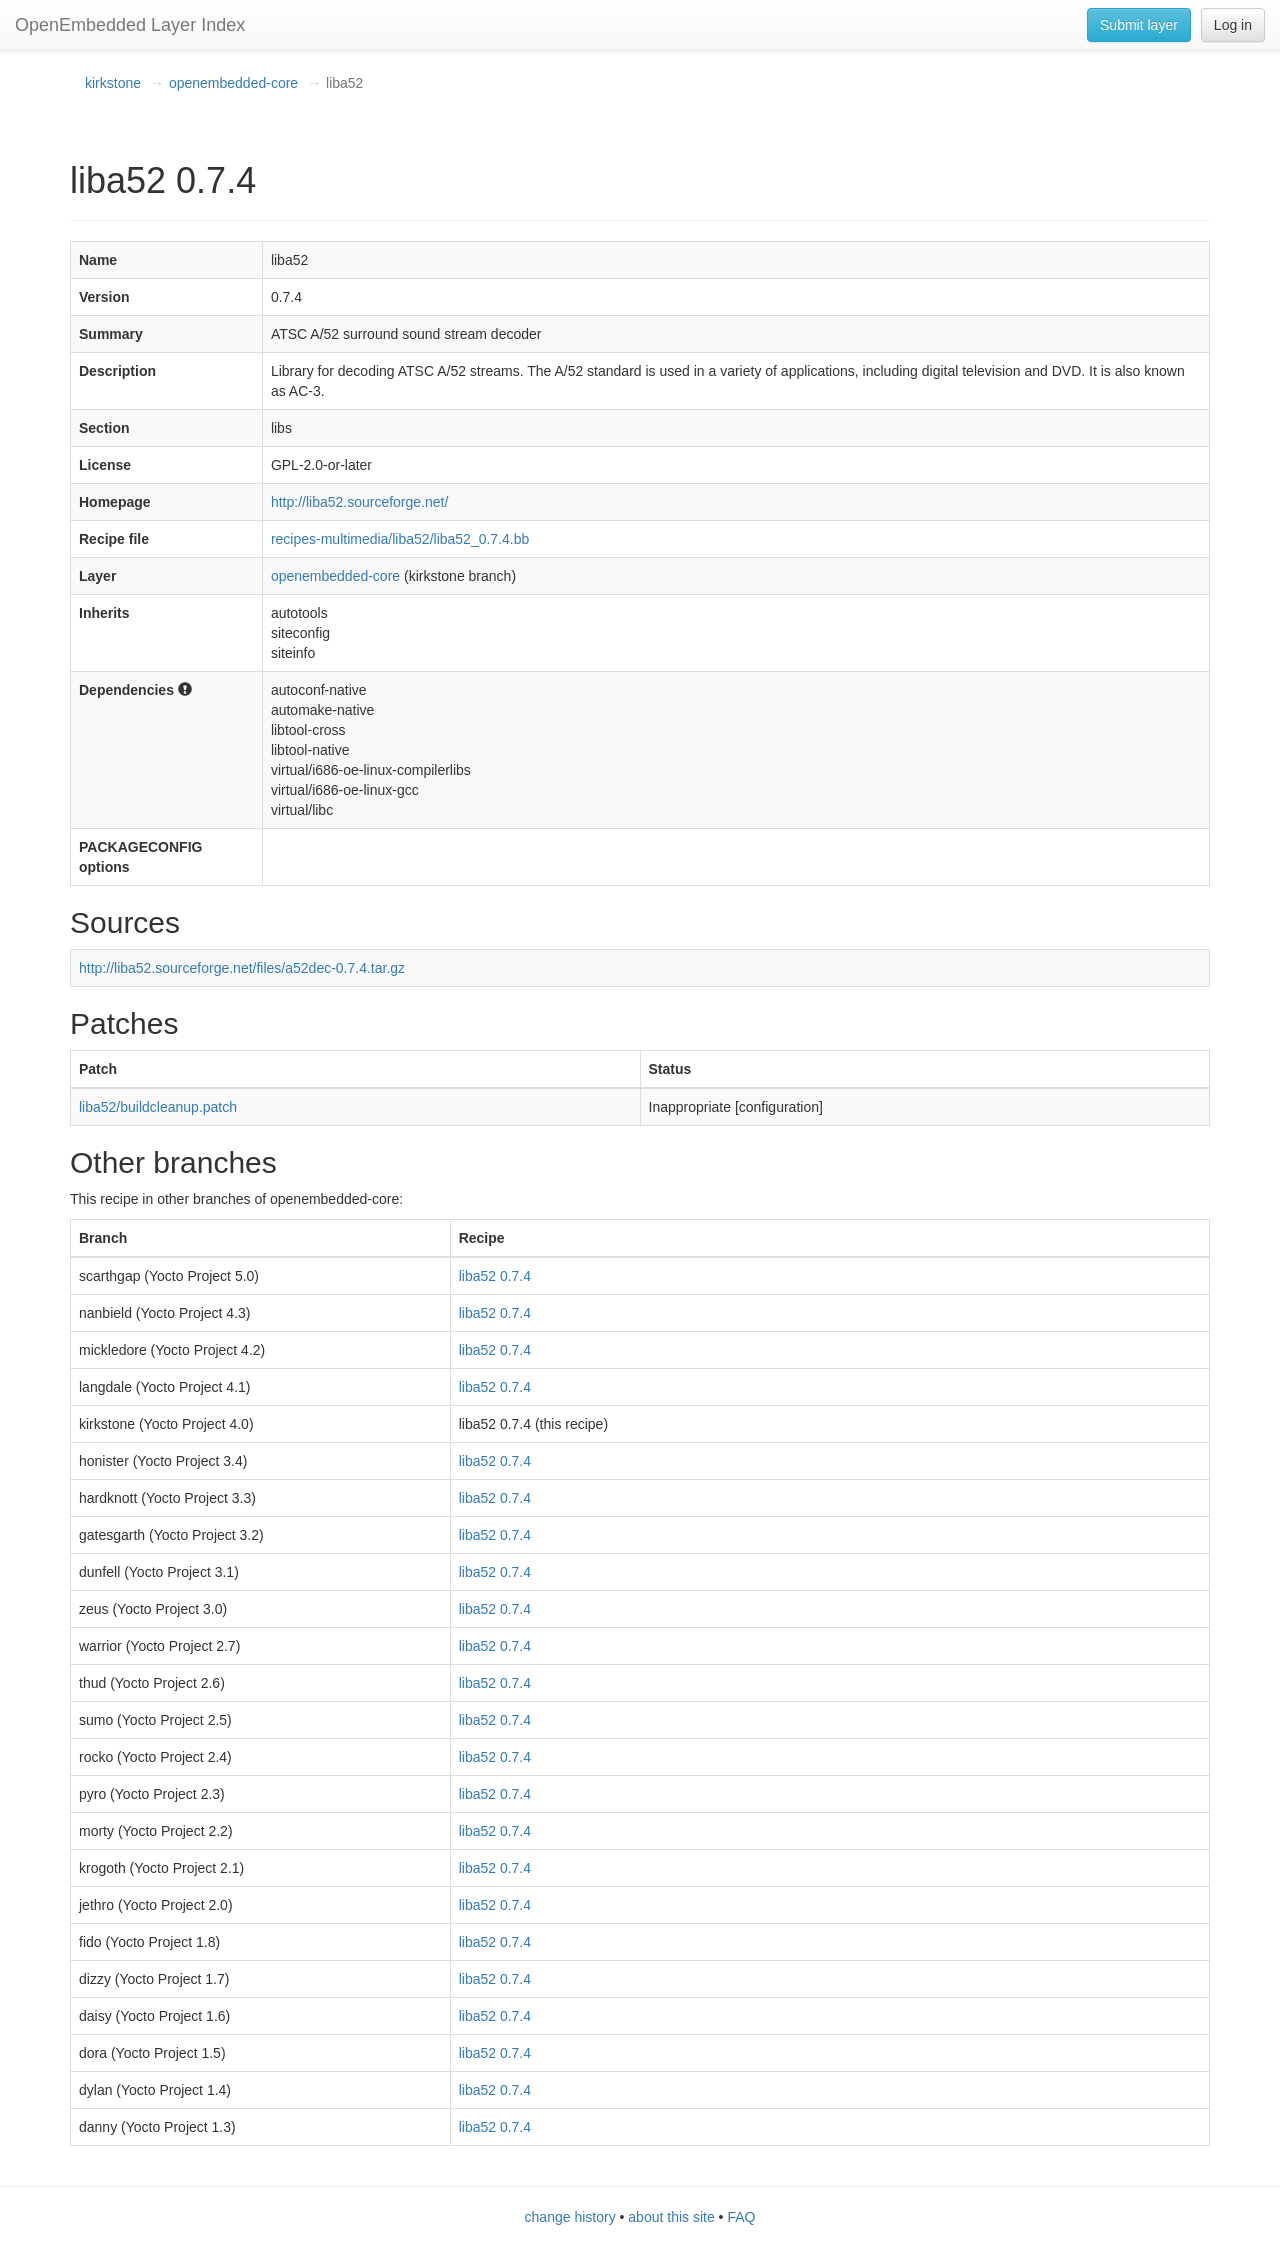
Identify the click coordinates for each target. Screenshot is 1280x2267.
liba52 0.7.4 (495, 1276)
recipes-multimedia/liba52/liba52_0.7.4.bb (400, 539)
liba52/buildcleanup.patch (158, 1107)
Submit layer (1139, 25)
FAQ (741, 2217)
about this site (671, 2217)
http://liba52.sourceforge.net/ (359, 502)
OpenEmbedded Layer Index (130, 25)
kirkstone (113, 83)
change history (570, 2217)
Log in (1233, 25)
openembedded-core (233, 83)
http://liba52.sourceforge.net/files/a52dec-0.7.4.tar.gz (242, 968)
